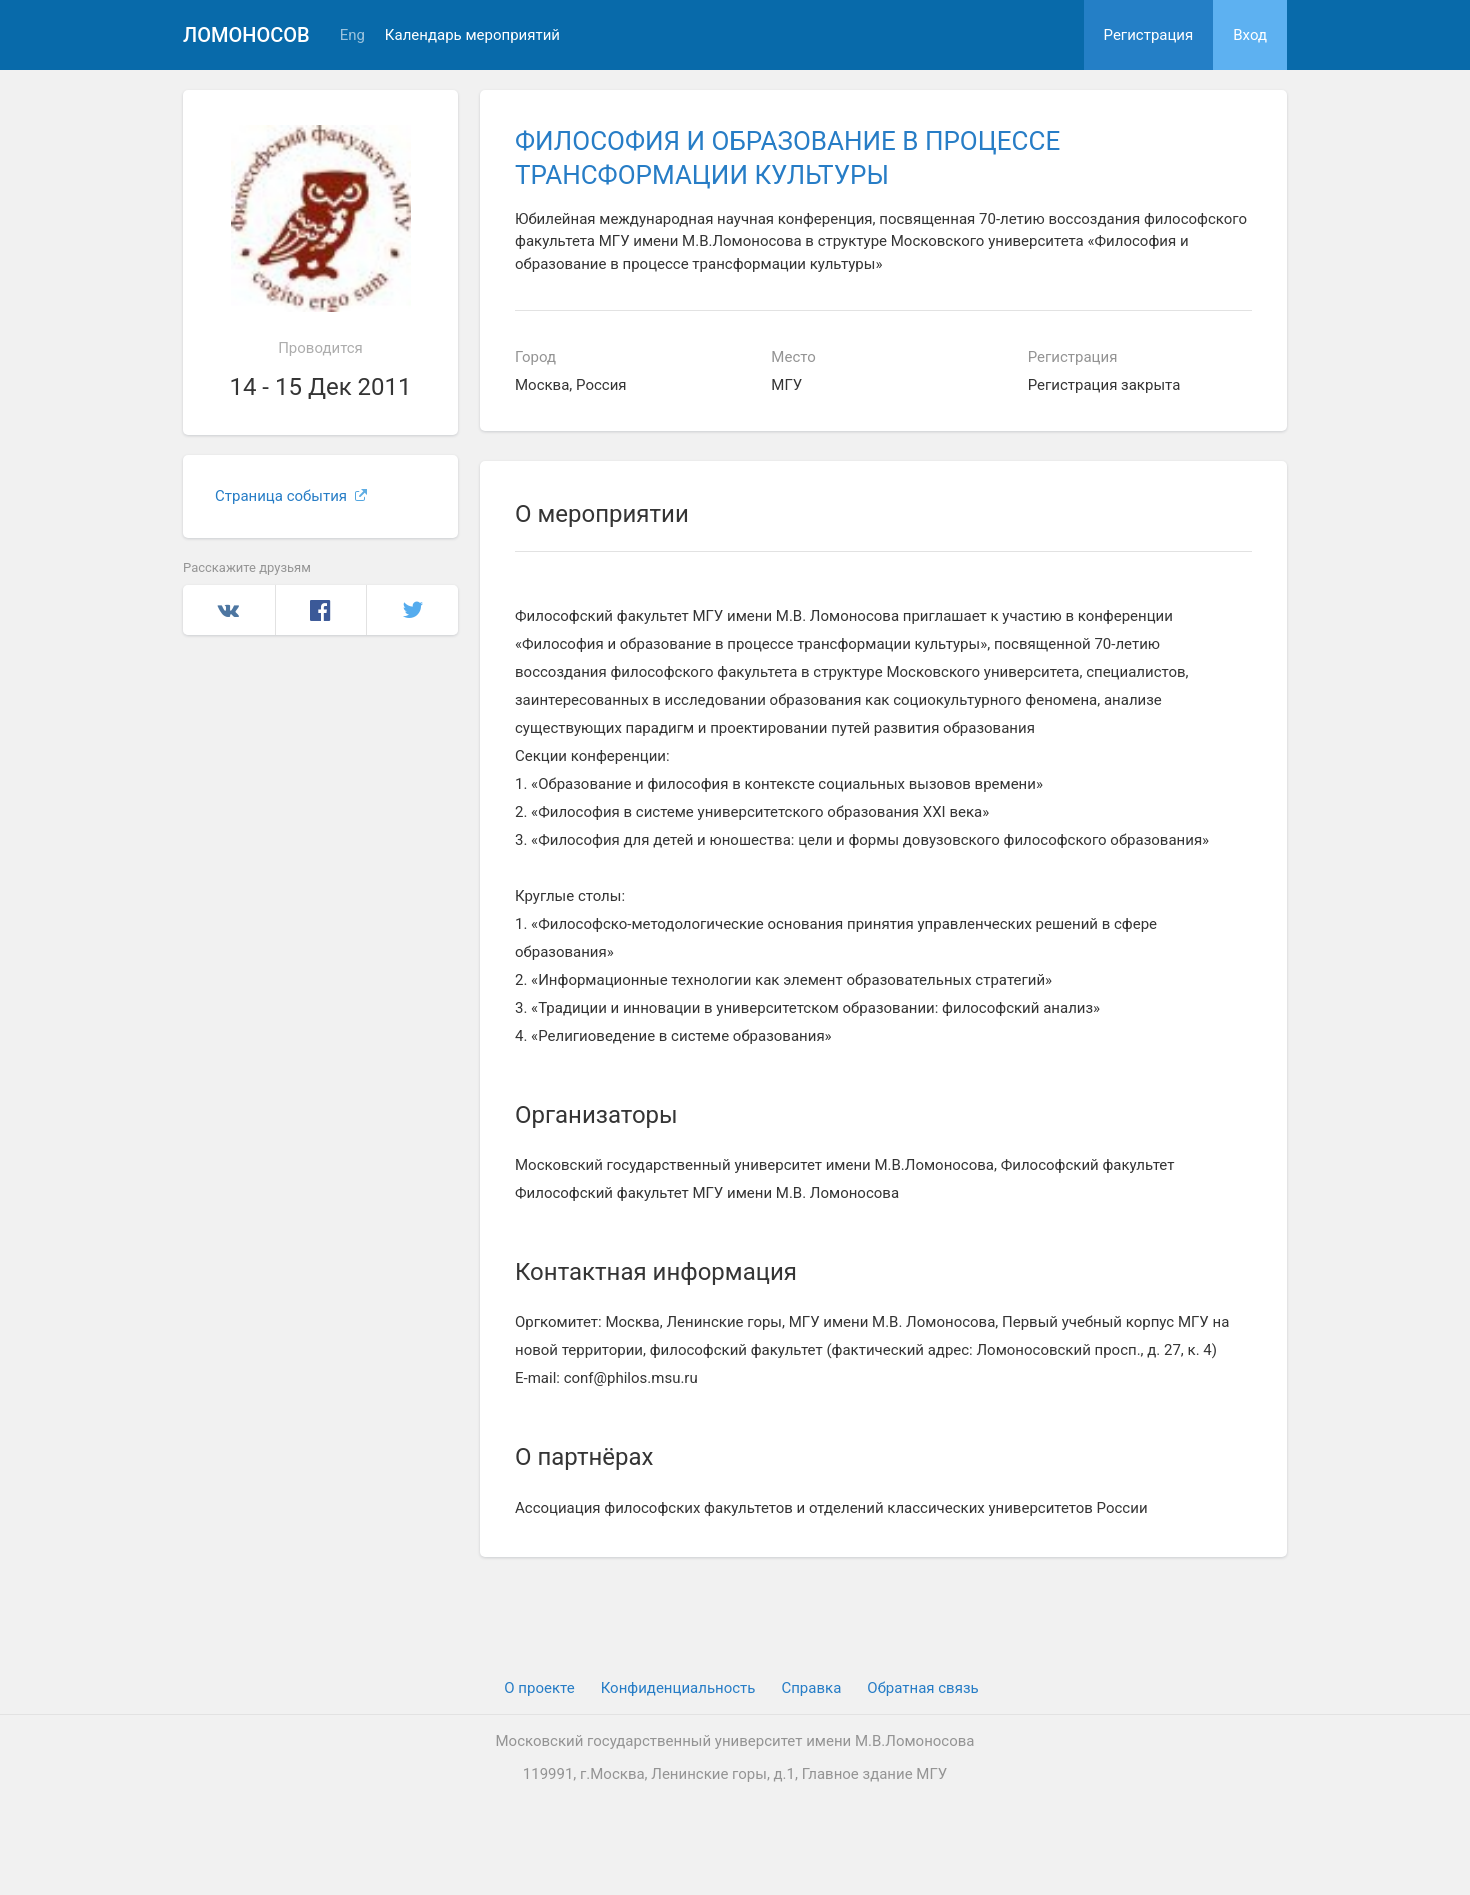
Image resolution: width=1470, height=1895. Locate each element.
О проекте (539, 1688)
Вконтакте (229, 610)
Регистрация (1149, 35)
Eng (352, 35)
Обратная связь (922, 1688)
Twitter (412, 610)
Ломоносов (246, 35)
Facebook (321, 610)
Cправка (811, 1688)
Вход (1250, 35)
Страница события (291, 496)
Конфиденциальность (678, 1688)
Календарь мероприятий (472, 35)
